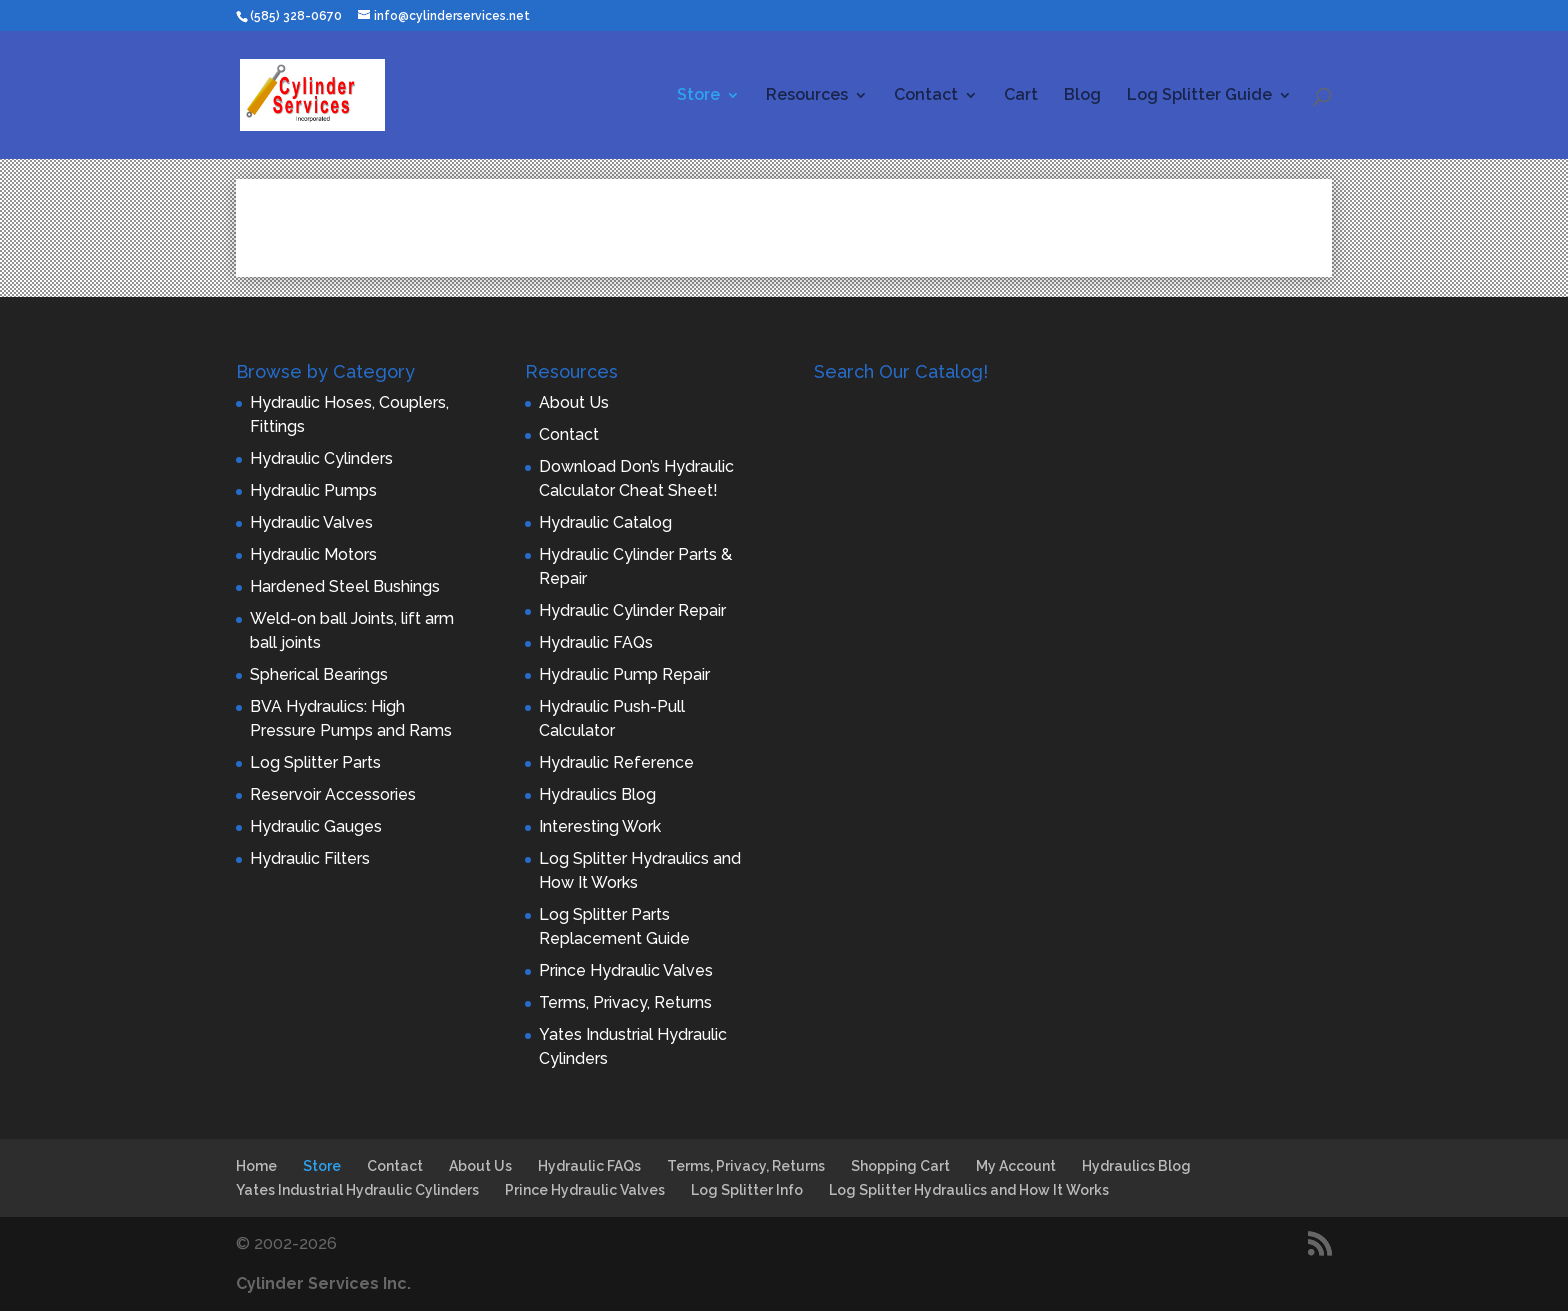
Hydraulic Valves (311, 522)
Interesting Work (600, 826)
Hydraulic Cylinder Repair (632, 610)
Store (698, 96)
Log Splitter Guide (1199, 96)
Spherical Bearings (319, 674)
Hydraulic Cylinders (321, 458)
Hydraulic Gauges (316, 826)
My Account (1016, 1166)
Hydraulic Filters (310, 858)
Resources (807, 96)
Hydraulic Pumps (313, 490)
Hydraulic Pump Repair (624, 674)
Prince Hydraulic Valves (626, 970)
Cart (1021, 96)
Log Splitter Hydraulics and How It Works (969, 1190)
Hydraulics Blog (597, 794)
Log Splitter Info (747, 1190)
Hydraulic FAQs (596, 642)
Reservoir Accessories (333, 794)
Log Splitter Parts (315, 762)
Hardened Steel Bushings (345, 586)
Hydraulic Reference (616, 762)
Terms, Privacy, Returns (625, 1002)
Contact (926, 96)
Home (256, 1166)
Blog (1082, 96)
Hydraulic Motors (313, 554)
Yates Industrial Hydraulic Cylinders (357, 1190)
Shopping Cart (900, 1166)
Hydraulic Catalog (605, 522)
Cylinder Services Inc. (323, 1283)
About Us (574, 402)
